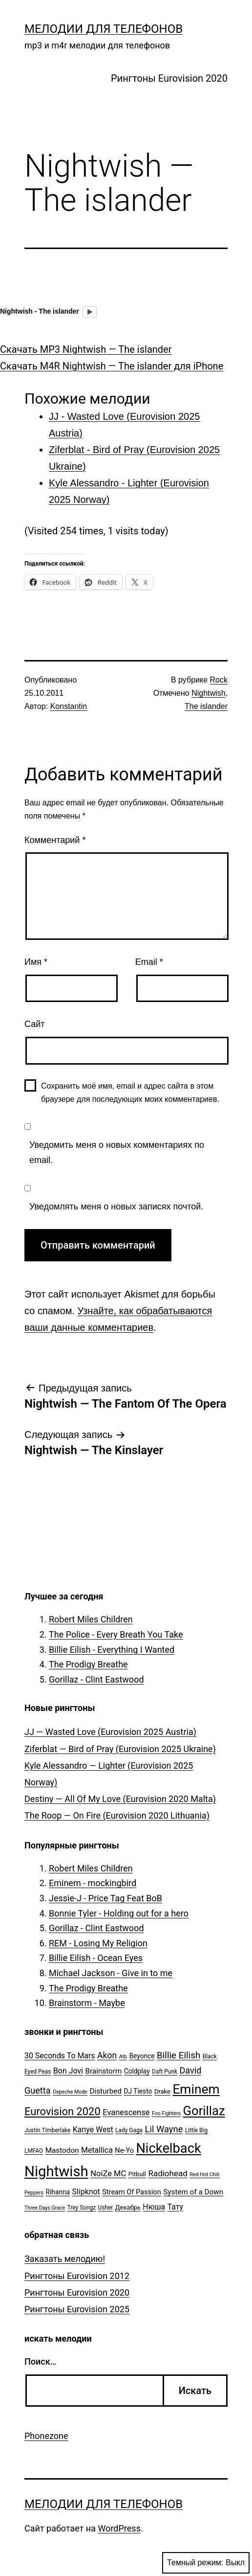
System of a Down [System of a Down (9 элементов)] (193, 2192)
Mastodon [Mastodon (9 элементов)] (62, 2150)
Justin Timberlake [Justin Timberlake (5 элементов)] (47, 2130)
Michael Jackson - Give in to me (110, 1973)
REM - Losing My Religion (98, 1943)
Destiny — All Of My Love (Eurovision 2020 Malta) (120, 1799)
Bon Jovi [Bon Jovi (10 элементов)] (68, 2070)
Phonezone (46, 2436)
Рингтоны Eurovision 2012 (76, 2276)
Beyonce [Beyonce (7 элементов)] (141, 2056)
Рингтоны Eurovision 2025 (76, 2309)
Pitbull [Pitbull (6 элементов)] (137, 2174)
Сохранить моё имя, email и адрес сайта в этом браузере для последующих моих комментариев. (130, 1092)
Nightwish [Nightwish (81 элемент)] (56, 2171)
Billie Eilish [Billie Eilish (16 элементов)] (178, 2055)
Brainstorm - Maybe (87, 2003)
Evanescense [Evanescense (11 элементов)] (126, 2112)
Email (149, 962)
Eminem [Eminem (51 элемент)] (195, 2089)
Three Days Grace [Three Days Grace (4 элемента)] (44, 2208)
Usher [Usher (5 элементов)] (105, 2207)
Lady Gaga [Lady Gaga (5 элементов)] (129, 2130)
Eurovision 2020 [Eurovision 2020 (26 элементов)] (62, 2111)
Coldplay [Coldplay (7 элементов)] (137, 2071)
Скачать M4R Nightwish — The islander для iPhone (111, 366)
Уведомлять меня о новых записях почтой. (116, 1206)
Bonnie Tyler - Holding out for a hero (119, 1913)
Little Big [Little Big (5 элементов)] (196, 2130)
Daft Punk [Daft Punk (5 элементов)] (164, 2071)
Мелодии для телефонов (103, 29)
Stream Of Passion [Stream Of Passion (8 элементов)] (131, 2192)
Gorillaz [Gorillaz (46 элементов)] (204, 2110)
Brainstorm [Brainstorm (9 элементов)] (103, 2071)
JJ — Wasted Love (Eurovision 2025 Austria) (110, 1732)
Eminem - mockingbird (92, 1883)
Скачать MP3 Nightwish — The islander (85, 349)
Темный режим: (206, 2562)
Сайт (34, 1024)
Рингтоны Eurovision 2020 (169, 78)
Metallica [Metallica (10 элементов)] (97, 2150)
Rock (219, 680)
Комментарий (54, 840)
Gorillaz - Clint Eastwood (96, 1679)
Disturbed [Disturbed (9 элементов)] (105, 2091)
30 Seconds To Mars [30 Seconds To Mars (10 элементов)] (59, 2055)
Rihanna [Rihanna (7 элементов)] (58, 2192)
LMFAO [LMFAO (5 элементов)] (33, 2150)
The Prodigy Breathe (88, 1664)
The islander (206, 706)
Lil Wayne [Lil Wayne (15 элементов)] (164, 2129)
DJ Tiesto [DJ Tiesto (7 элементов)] (138, 2091)
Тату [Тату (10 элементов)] (175, 2206)
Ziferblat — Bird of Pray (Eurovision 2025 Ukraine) (120, 1749)
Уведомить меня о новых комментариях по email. (116, 1152)
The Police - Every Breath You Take (116, 1634)
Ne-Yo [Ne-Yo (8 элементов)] (124, 2150)
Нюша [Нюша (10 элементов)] (154, 2206)
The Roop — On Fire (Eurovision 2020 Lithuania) (117, 1815)
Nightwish (208, 693)
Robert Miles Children (91, 1619)
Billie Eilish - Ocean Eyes (96, 1958)
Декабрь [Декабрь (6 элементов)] (128, 2207)
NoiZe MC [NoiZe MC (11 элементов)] (108, 2173)
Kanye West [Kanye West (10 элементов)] (93, 2129)
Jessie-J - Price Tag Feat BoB (105, 1898)
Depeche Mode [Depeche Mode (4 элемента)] (70, 2092)
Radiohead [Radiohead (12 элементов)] (167, 2173)
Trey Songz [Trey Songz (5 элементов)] (81, 2207)
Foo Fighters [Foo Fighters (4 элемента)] (166, 2113)
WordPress (119, 2528)
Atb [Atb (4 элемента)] (123, 2056)
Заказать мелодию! (64, 2259)
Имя (35, 962)
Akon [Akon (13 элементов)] (107, 2055)
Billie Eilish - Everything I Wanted (111, 1649)
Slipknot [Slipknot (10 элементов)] (86, 2191)
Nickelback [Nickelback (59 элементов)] (168, 2148)
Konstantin (68, 706)
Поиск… (40, 2361)
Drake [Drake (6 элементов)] (162, 2091)
